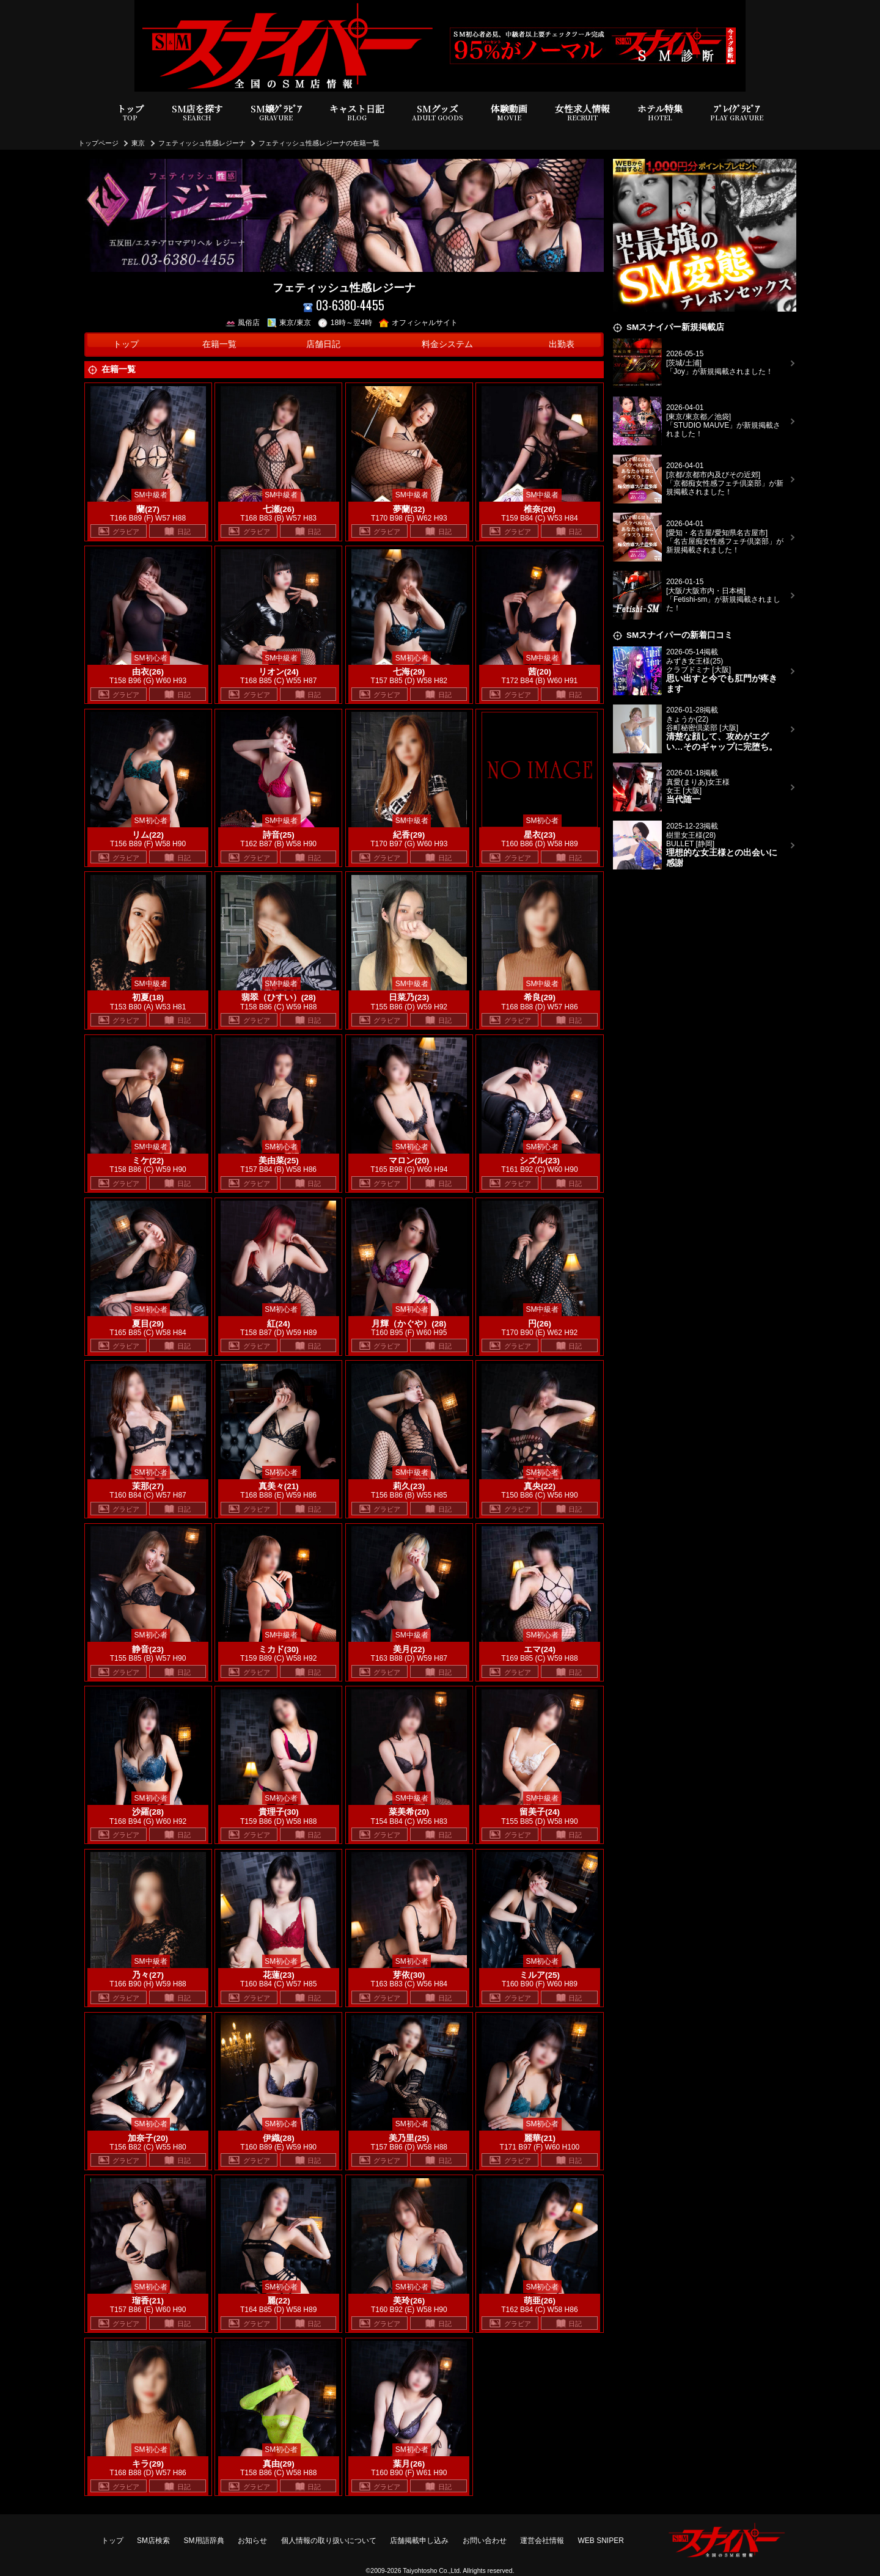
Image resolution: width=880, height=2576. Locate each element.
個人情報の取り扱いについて (328, 2540)
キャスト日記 (356, 112)
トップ (130, 112)
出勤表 (561, 344)
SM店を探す (197, 112)
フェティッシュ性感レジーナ (202, 143)
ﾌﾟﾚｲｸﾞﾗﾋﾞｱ (736, 112)
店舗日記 (323, 344)
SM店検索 (153, 2540)
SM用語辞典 (204, 2540)
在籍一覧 (219, 344)
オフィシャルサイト (418, 322)
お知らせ (252, 2540)
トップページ (98, 143)
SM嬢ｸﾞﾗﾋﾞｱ (276, 112)
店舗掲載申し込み (419, 2540)
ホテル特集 (660, 112)
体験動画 (509, 112)
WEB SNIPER (601, 2540)
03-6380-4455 (343, 305)
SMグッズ (437, 112)
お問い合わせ (485, 2540)
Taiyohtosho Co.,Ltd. (432, 2570)
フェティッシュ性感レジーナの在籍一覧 (319, 143)
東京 (138, 143)
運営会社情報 (542, 2540)
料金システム (447, 344)
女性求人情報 (582, 112)
